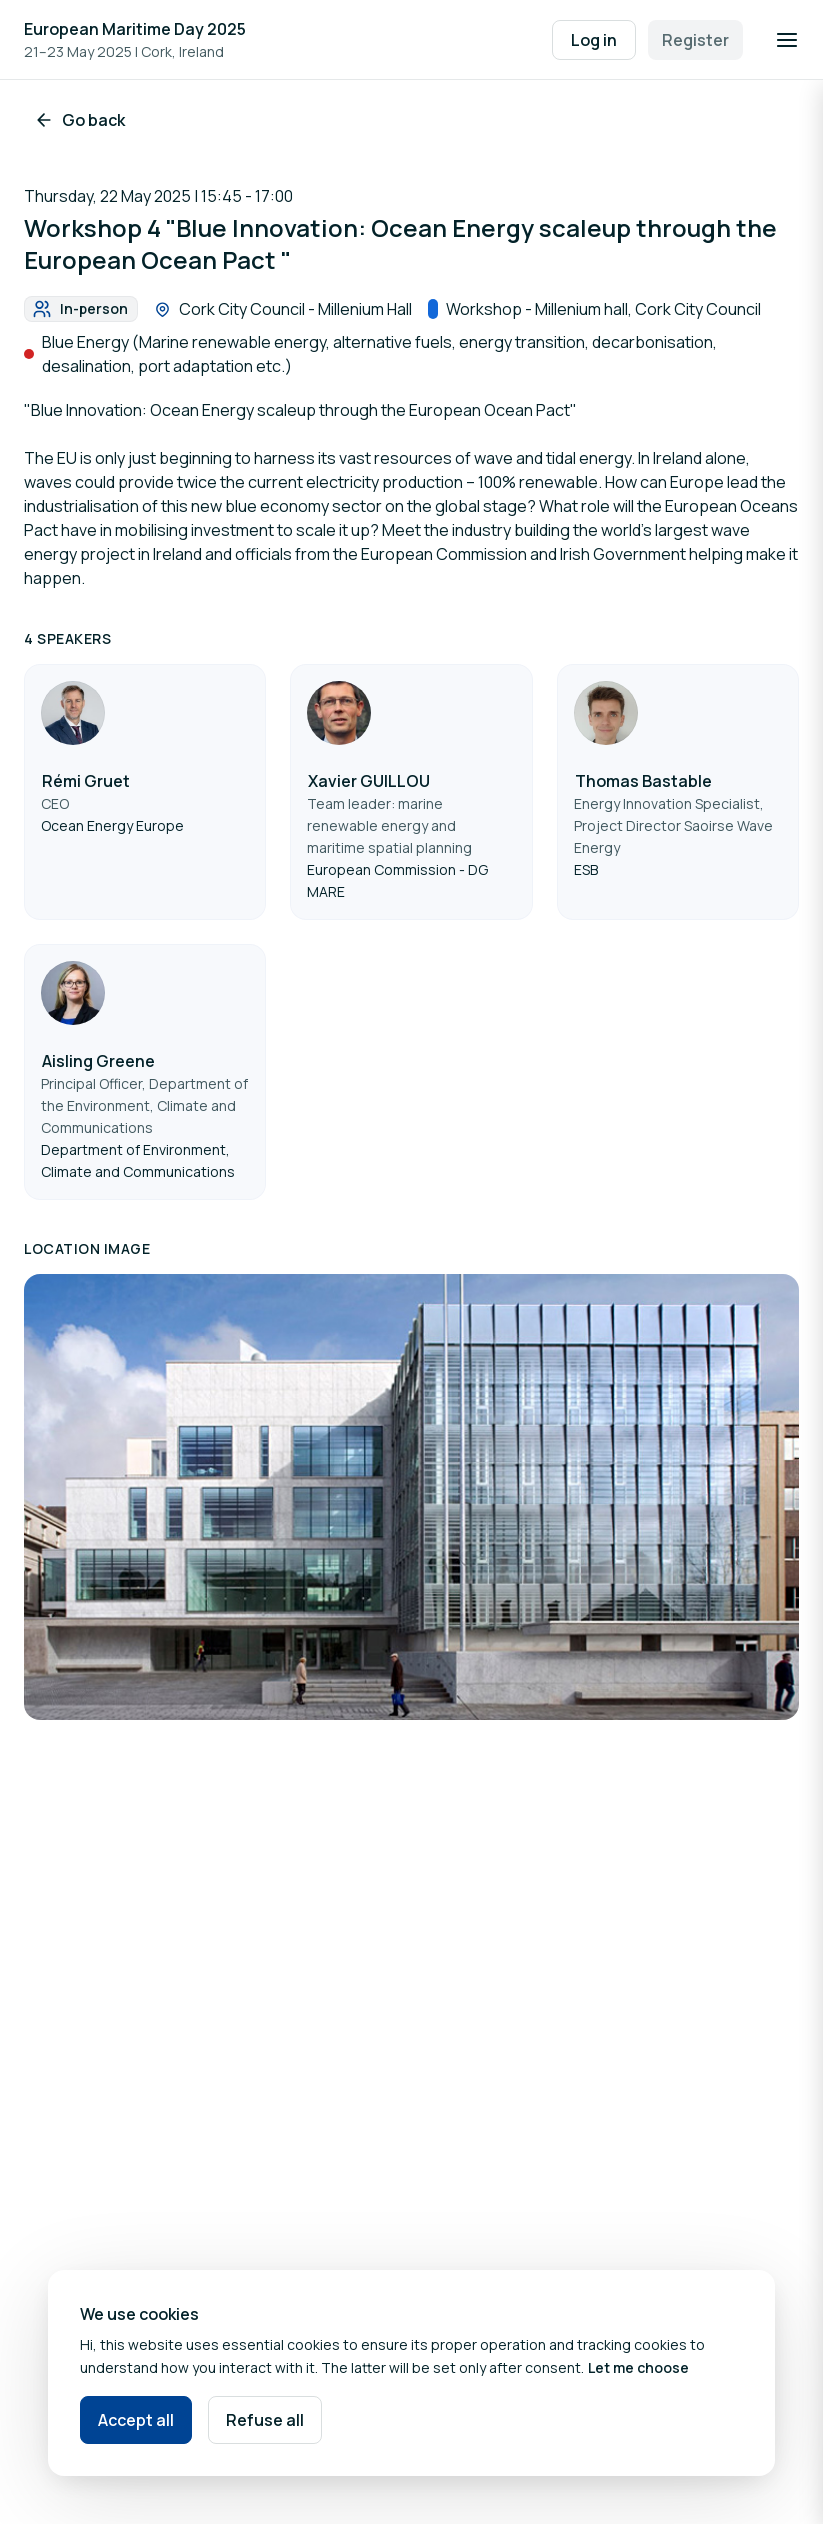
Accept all (136, 2420)
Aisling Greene (98, 1061)
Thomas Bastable (643, 781)
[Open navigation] (787, 40)
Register (695, 40)
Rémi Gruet (86, 781)
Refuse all (265, 2420)
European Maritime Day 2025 (135, 29)
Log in (594, 40)
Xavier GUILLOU (369, 781)
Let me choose (638, 2367)
